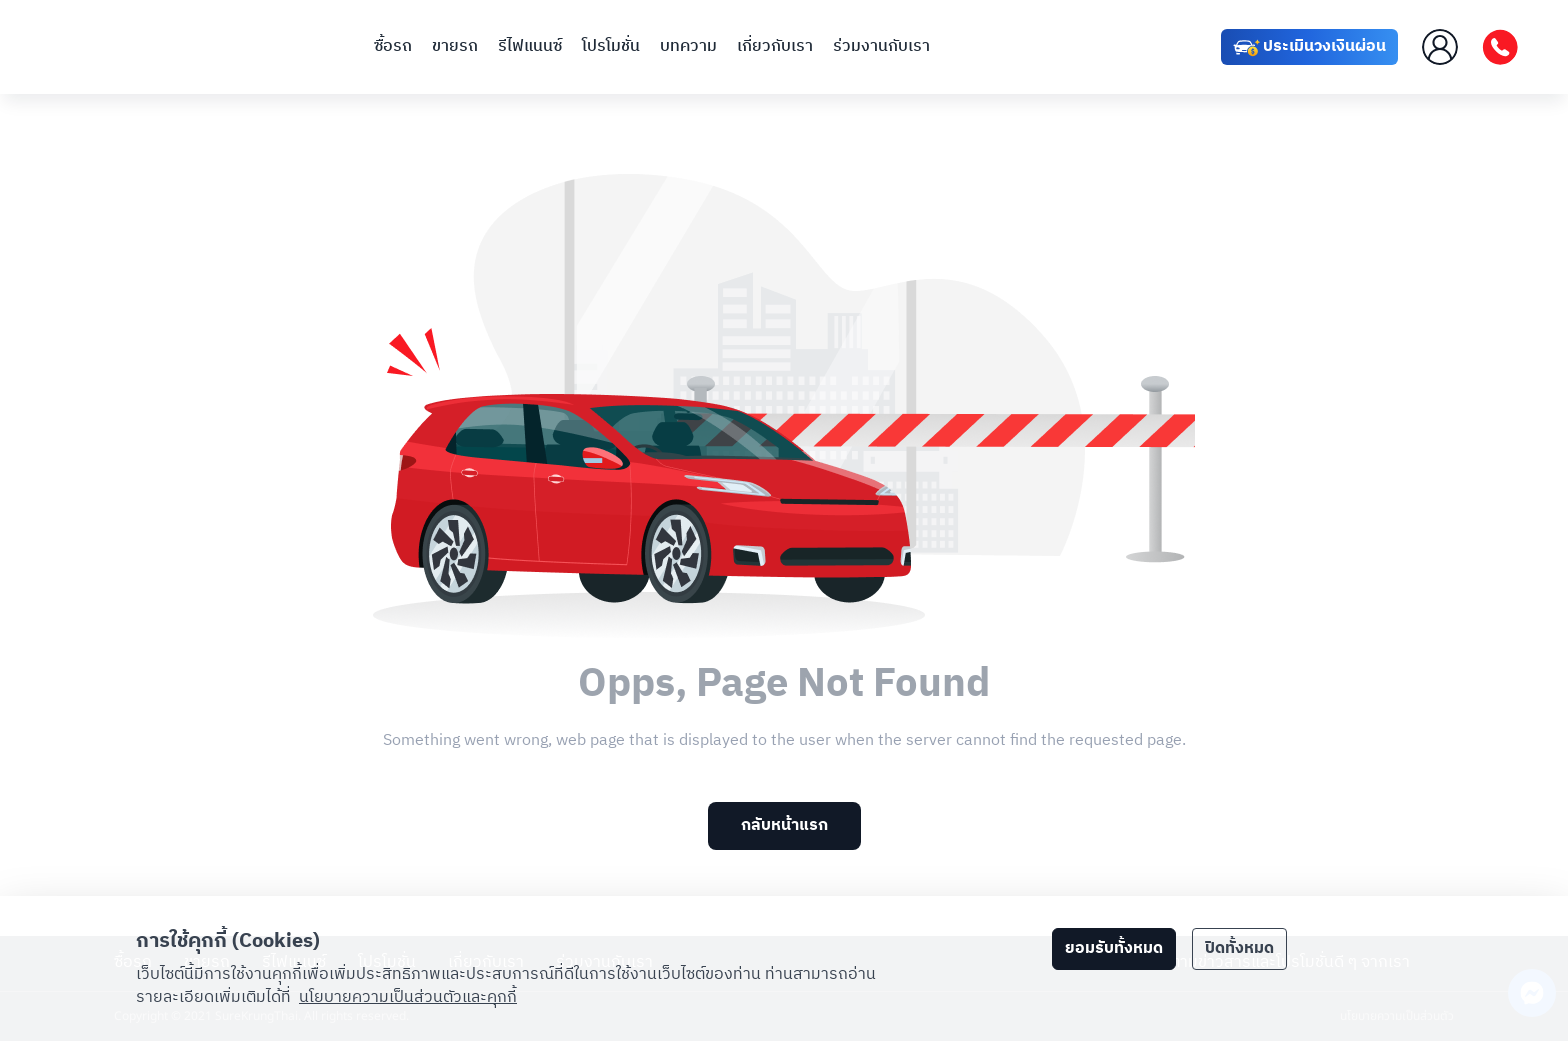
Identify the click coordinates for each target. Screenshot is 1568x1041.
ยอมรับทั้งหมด (1114, 948)
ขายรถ (455, 46)
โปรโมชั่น (611, 46)
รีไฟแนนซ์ (530, 46)
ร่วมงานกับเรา (881, 46)
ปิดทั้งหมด (1239, 948)
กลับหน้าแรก (784, 825)
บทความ (688, 46)
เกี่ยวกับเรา (775, 46)
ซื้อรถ (393, 46)
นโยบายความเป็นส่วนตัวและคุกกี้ (408, 997)
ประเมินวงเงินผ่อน (1309, 47)
